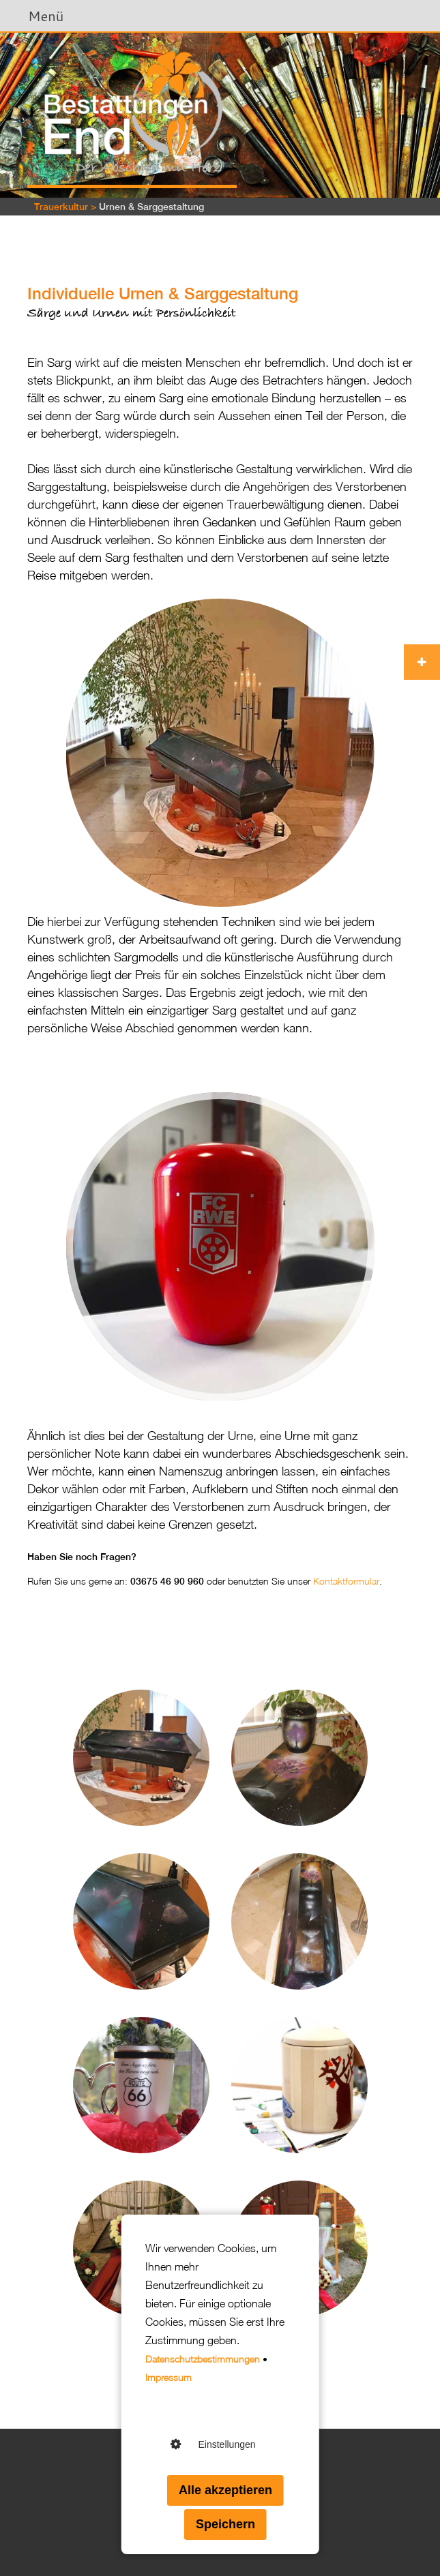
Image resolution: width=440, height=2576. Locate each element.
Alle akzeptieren (225, 2490)
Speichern (225, 2524)
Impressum (168, 2377)
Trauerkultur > (65, 206)
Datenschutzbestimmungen (202, 2359)
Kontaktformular (346, 1581)
